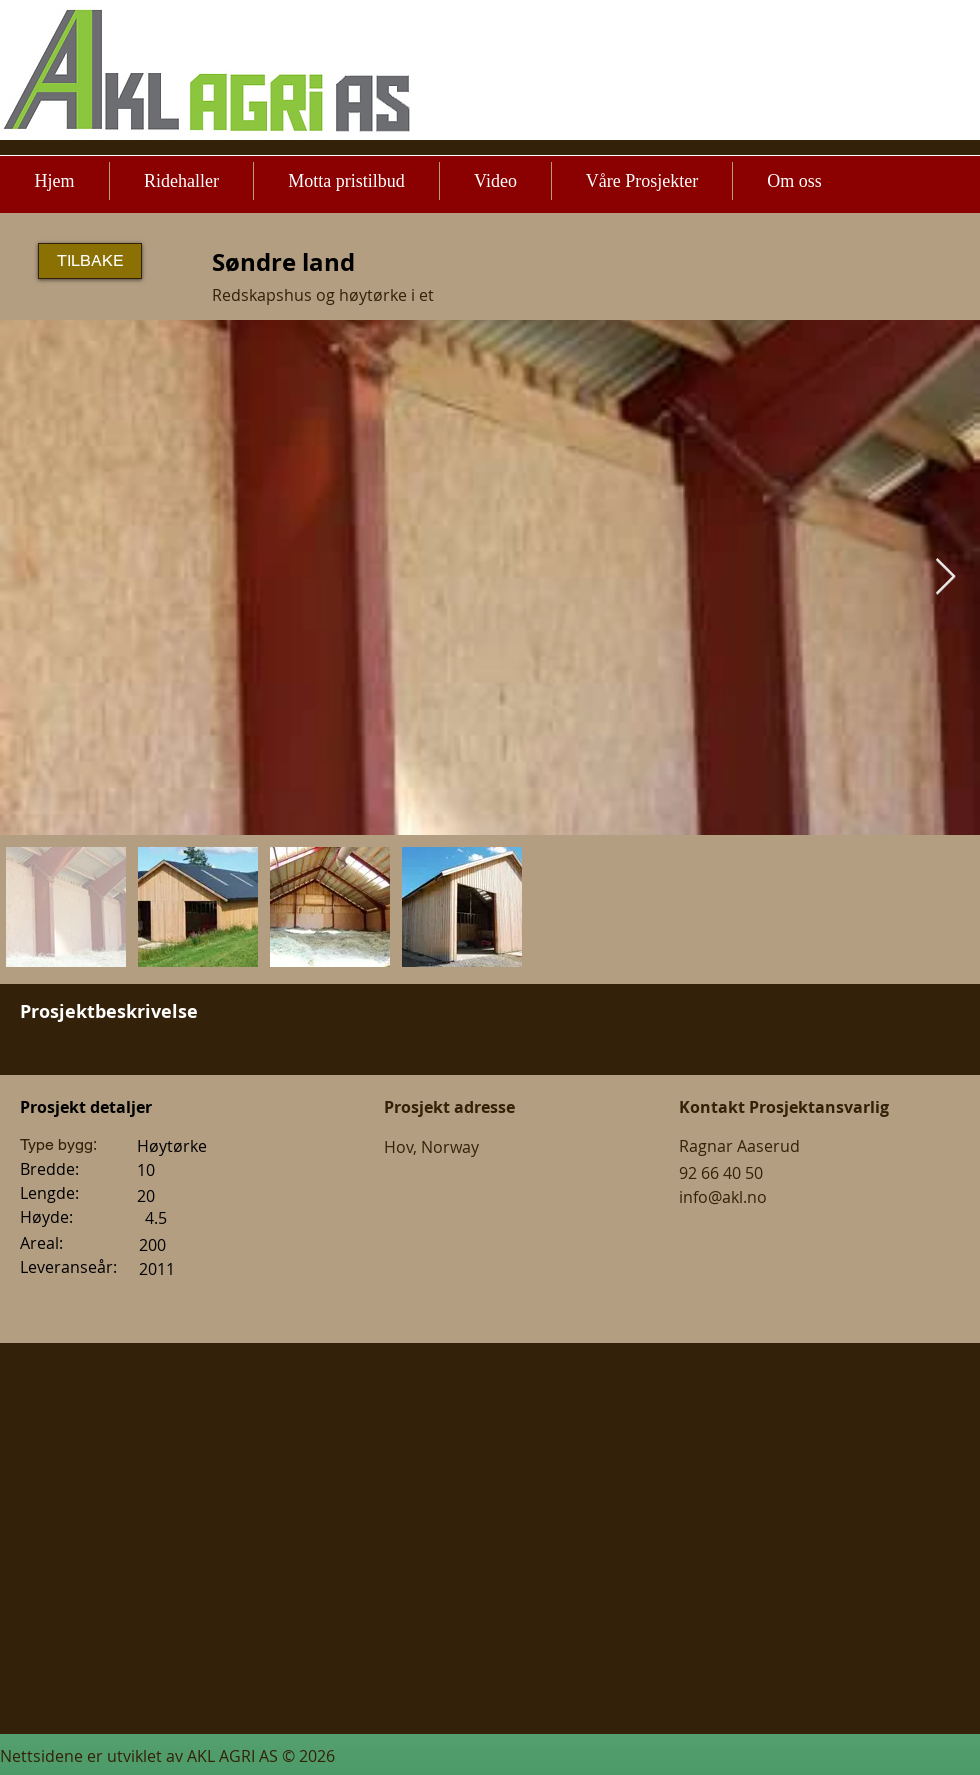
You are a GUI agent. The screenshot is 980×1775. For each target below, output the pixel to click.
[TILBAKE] (90, 261)
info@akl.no (723, 1197)
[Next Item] (945, 577)
